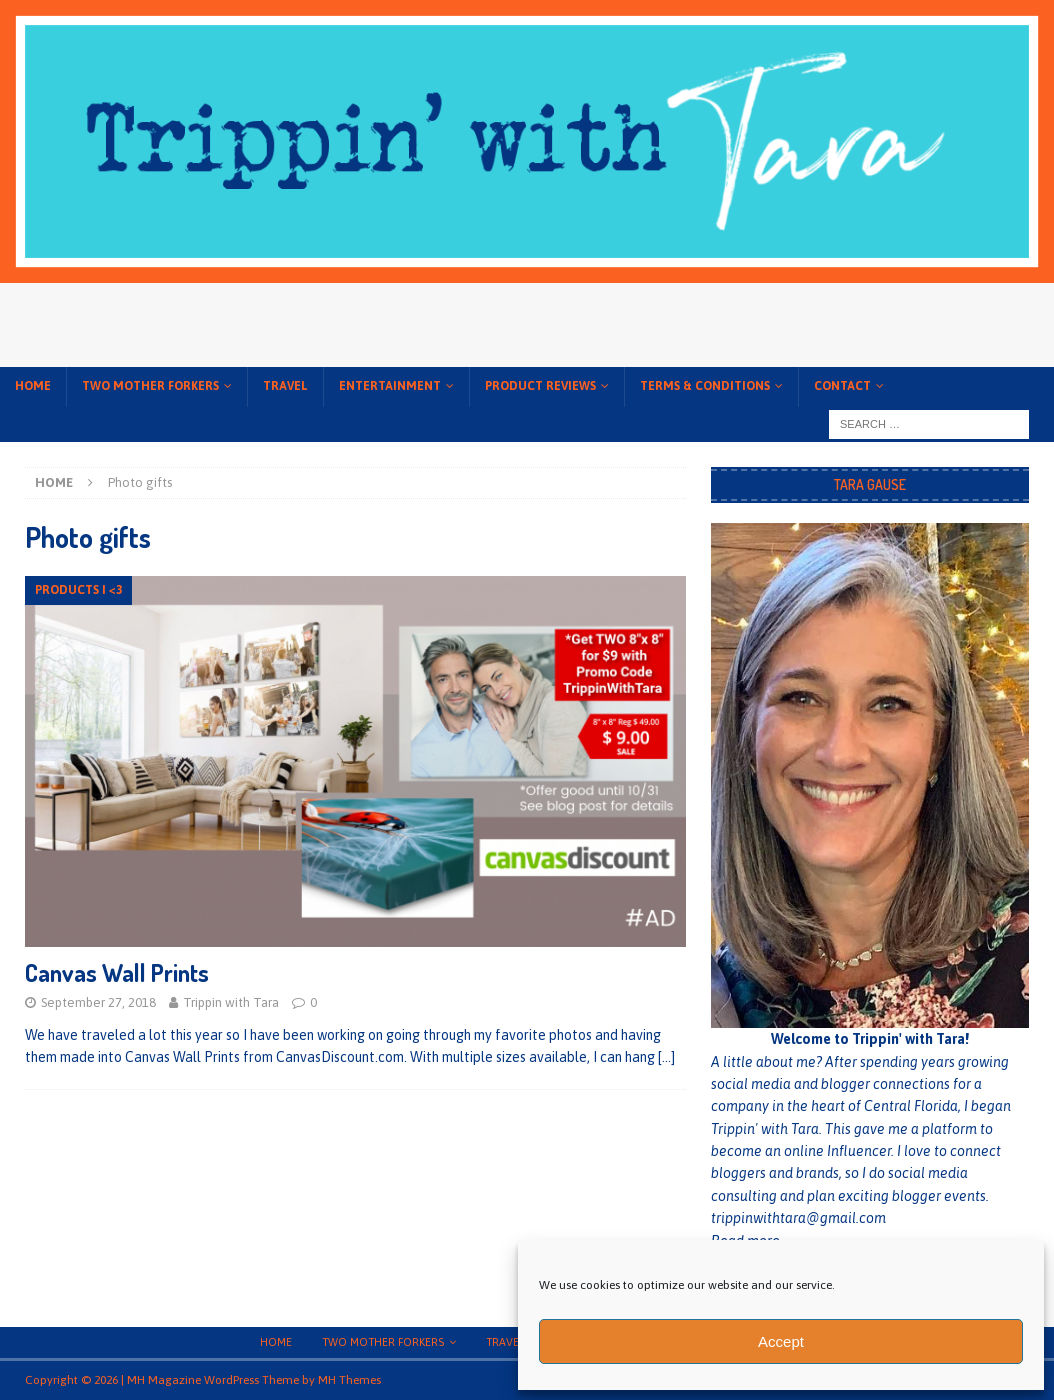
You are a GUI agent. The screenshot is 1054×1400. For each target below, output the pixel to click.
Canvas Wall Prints (117, 972)
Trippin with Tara (231, 1002)
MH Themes (349, 1380)
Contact (842, 386)
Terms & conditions (705, 386)
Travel (285, 386)
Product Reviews (540, 386)
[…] (666, 1057)
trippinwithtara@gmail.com (798, 1218)
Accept (781, 1341)
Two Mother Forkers (150, 386)
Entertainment (390, 386)
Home (33, 386)
